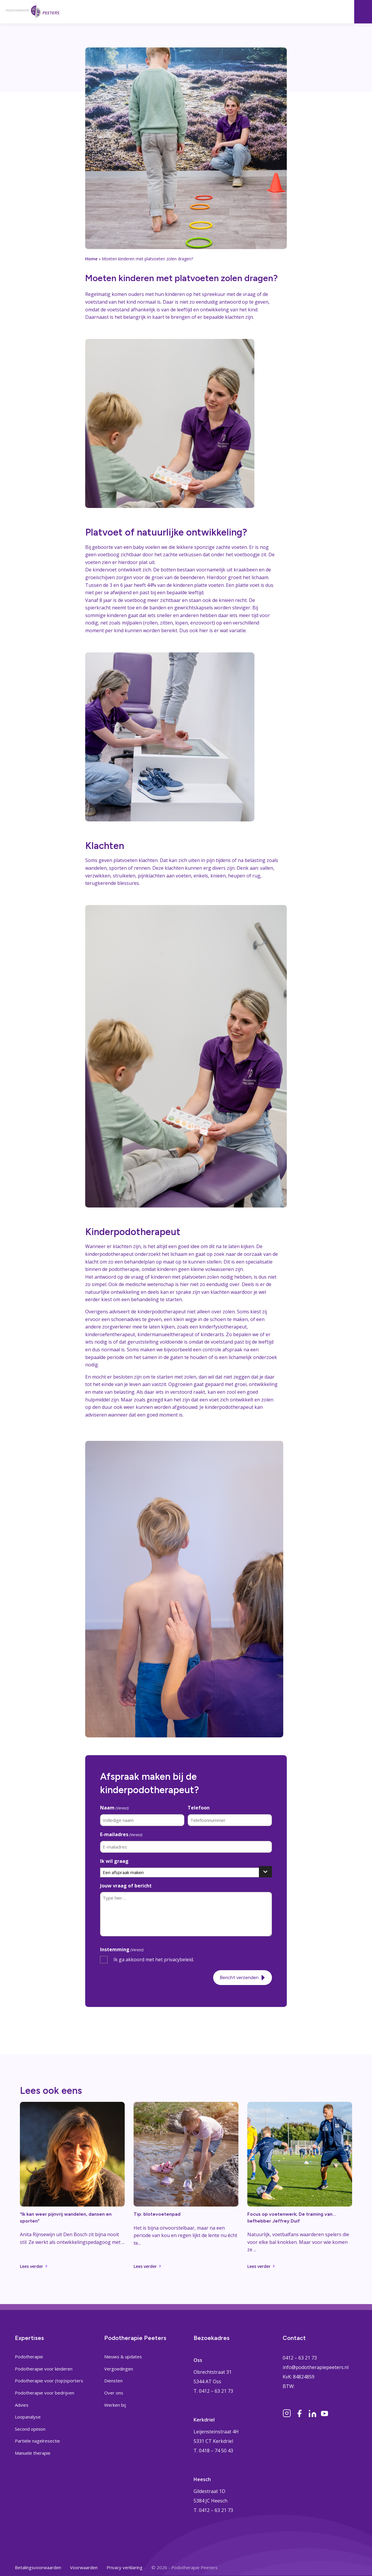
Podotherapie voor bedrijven (44, 2393)
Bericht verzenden (239, 1977)
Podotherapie (29, 2357)
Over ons (113, 2393)
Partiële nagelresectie (37, 2441)
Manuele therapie (32, 2453)
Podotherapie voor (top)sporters (49, 2381)
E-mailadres (121, 1834)
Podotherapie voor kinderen (43, 2369)
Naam (114, 1807)
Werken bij (115, 2405)
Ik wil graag (114, 1861)
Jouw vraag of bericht (126, 1885)
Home (91, 259)
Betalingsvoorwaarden (38, 2567)
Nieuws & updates (123, 2357)
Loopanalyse (28, 2417)
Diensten (113, 2381)
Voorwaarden (84, 2567)
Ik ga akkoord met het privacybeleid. (153, 1959)
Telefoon (199, 1807)
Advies (22, 2405)
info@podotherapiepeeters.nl (316, 2367)
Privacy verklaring (125, 2567)
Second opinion (30, 2429)
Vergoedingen (118, 2369)
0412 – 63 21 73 (300, 2357)
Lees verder (31, 2266)
